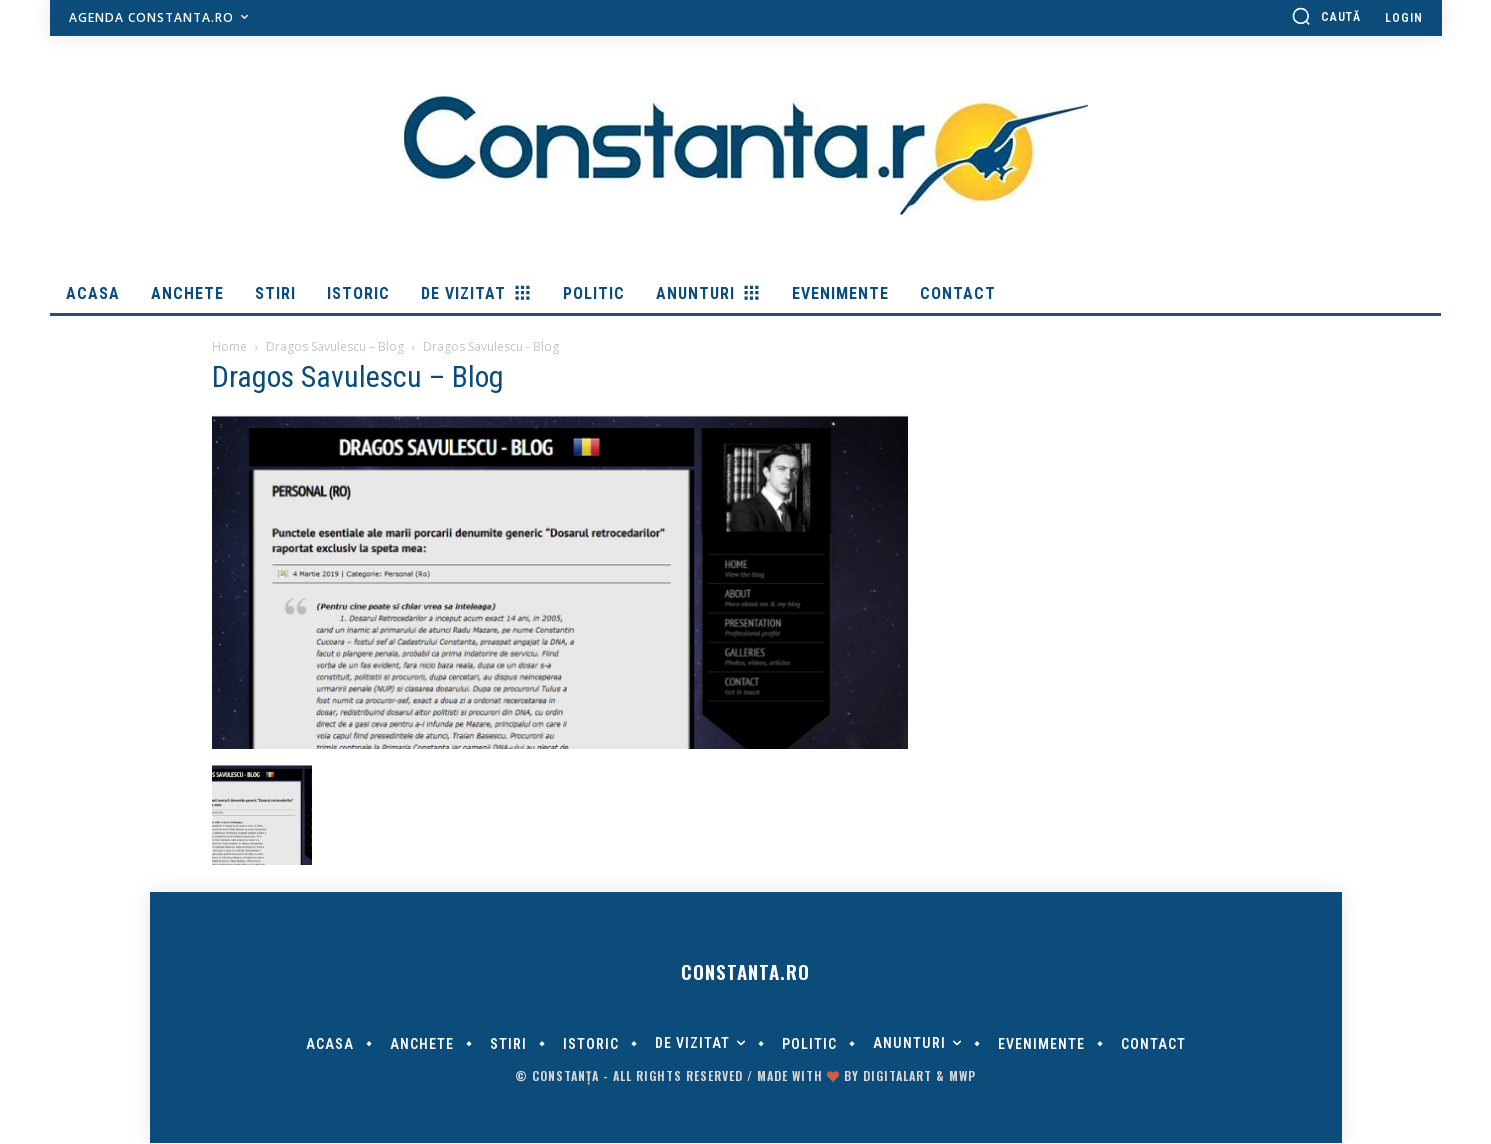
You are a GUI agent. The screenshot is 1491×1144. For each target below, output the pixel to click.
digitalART (897, 1076)
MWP (962, 1076)
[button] (1326, 16)
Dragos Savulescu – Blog (335, 346)
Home (229, 346)
